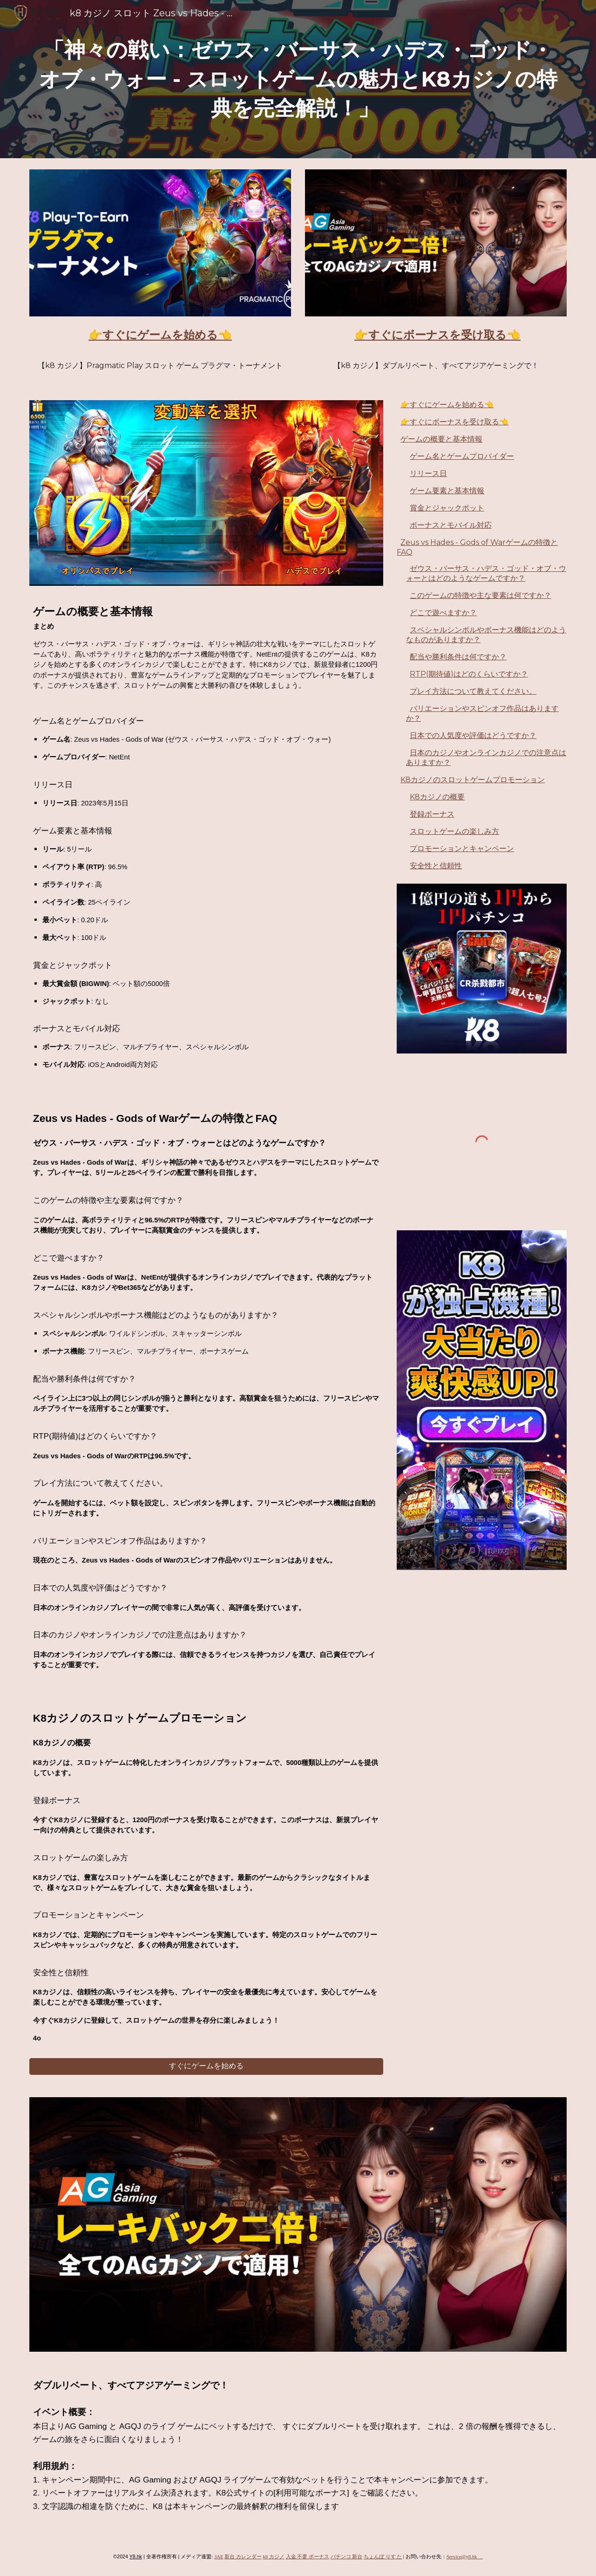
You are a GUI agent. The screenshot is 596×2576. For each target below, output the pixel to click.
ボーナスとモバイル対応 (451, 525)
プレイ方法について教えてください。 (473, 691)
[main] (298, 79)
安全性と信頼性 (436, 865)
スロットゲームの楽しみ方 (454, 831)
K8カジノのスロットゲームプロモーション (472, 779)
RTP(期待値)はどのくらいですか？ (469, 674)
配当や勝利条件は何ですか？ (458, 656)
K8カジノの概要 (437, 796)
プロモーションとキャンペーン (462, 848)
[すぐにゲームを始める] (206, 2066)
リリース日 (428, 473)
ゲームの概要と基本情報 (441, 439)
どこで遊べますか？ (443, 612)
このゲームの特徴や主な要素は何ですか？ (480, 595)
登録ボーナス (432, 814)
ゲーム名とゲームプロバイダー (462, 456)
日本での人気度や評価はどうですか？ (473, 735)
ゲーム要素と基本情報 (447, 490)
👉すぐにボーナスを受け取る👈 (454, 421)
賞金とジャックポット (447, 507)
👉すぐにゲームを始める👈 (447, 404)
